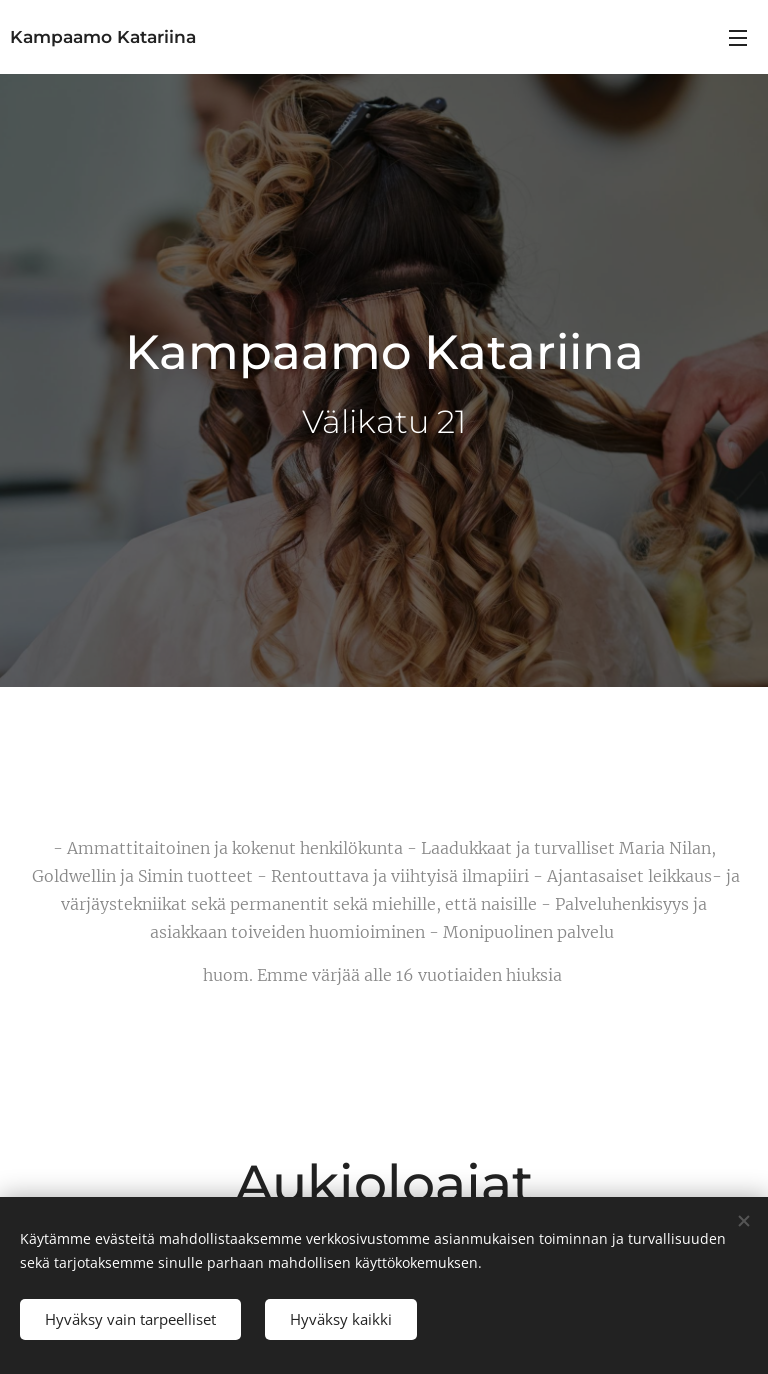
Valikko (738, 38)
